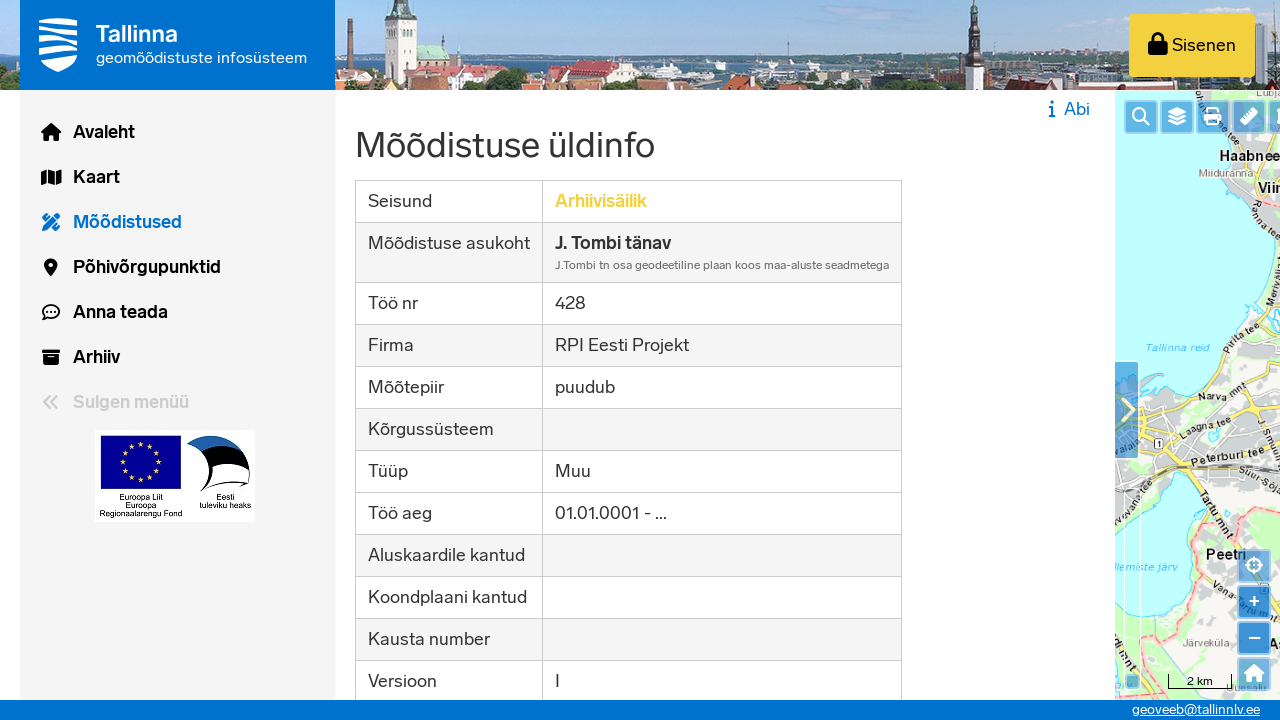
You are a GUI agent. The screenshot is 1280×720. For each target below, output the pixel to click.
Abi (1066, 109)
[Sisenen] (1192, 45)
